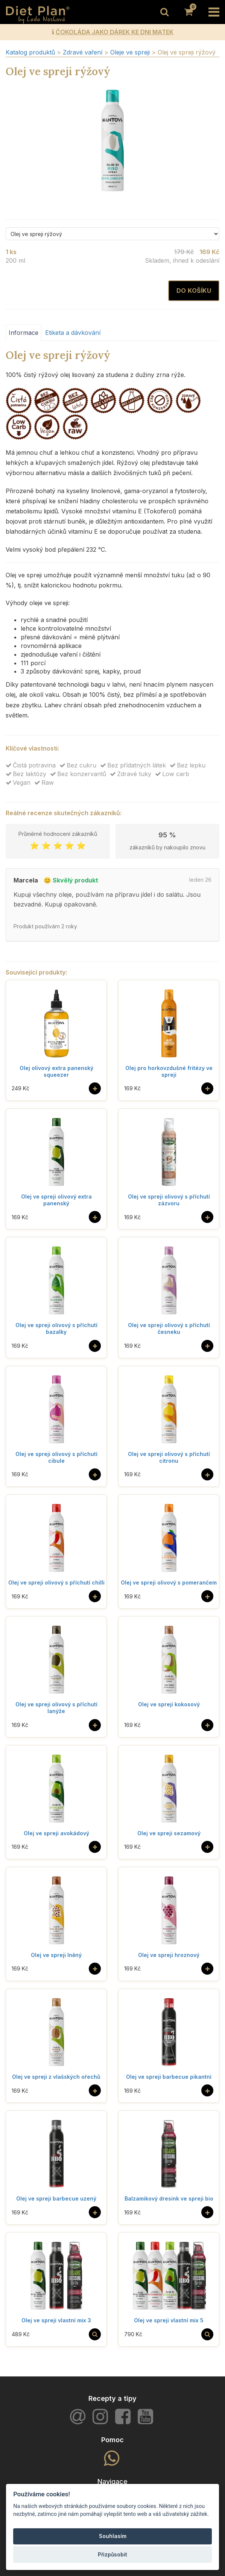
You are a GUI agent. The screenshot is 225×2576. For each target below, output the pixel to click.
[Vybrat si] (95, 2334)
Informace (23, 332)
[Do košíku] (95, 1088)
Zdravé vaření (83, 52)
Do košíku (193, 290)
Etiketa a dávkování (72, 332)
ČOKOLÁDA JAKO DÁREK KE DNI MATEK (114, 32)
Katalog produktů (30, 52)
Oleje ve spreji (131, 52)
